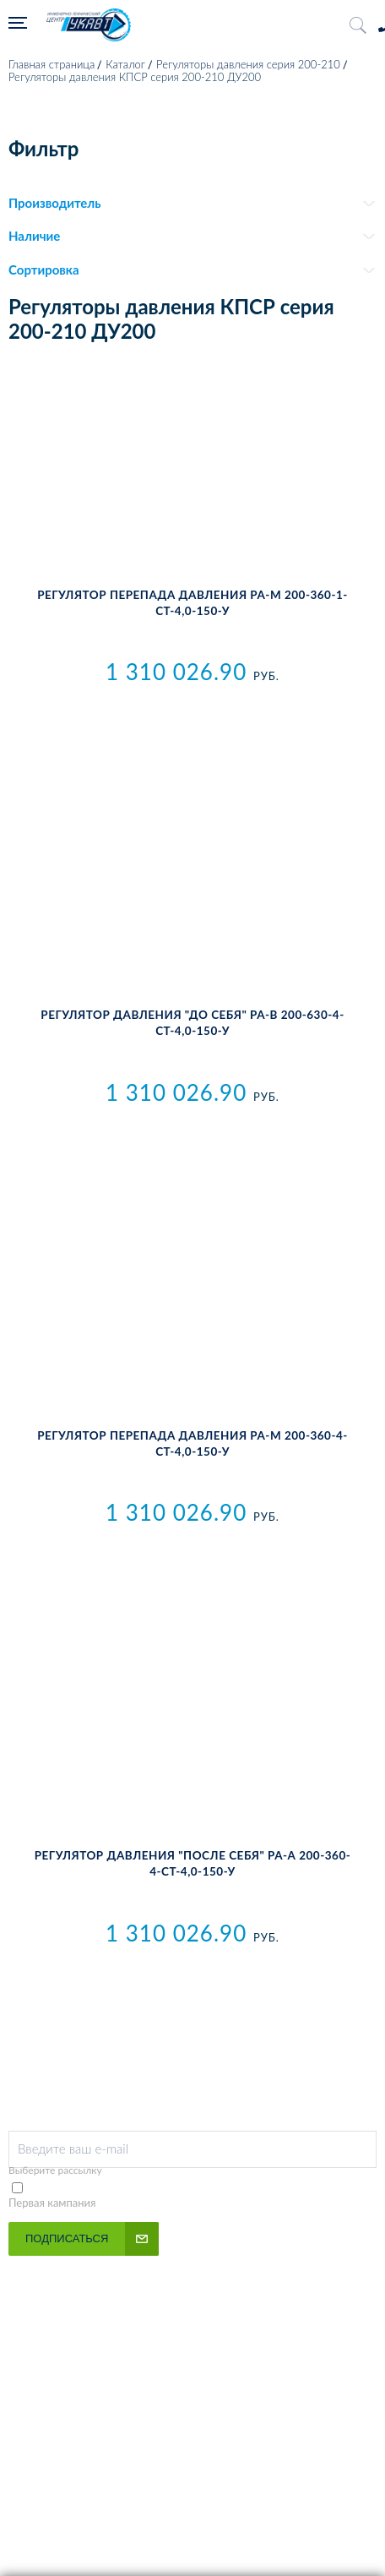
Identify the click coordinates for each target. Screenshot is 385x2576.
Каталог (125, 64)
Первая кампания (52, 2202)
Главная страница (51, 64)
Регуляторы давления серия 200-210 (248, 64)
